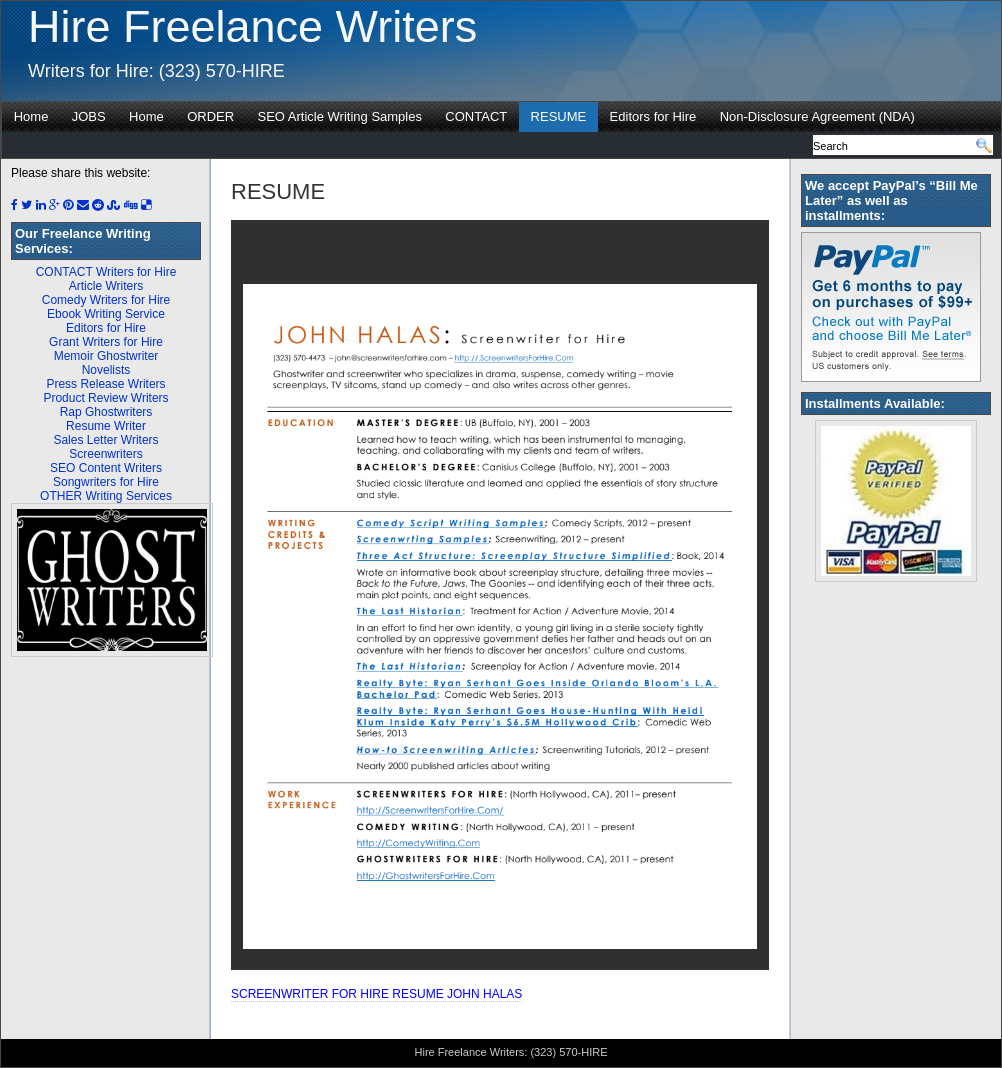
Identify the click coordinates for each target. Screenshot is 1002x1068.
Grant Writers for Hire (106, 342)
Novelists (106, 370)
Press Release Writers (105, 384)
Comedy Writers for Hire (106, 300)
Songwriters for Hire (106, 482)
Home (31, 116)
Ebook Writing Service (106, 314)
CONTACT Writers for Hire (106, 272)
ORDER (210, 116)
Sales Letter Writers (105, 440)
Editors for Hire (653, 116)
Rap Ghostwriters (106, 412)
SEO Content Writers (106, 468)
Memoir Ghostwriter (106, 356)
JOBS (89, 116)
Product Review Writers (105, 398)
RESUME (559, 116)
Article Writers (106, 286)
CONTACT (476, 116)
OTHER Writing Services (106, 496)
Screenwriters (105, 454)
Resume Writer (106, 426)
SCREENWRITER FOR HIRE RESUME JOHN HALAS (376, 994)
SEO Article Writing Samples (339, 116)
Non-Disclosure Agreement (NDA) (817, 116)
